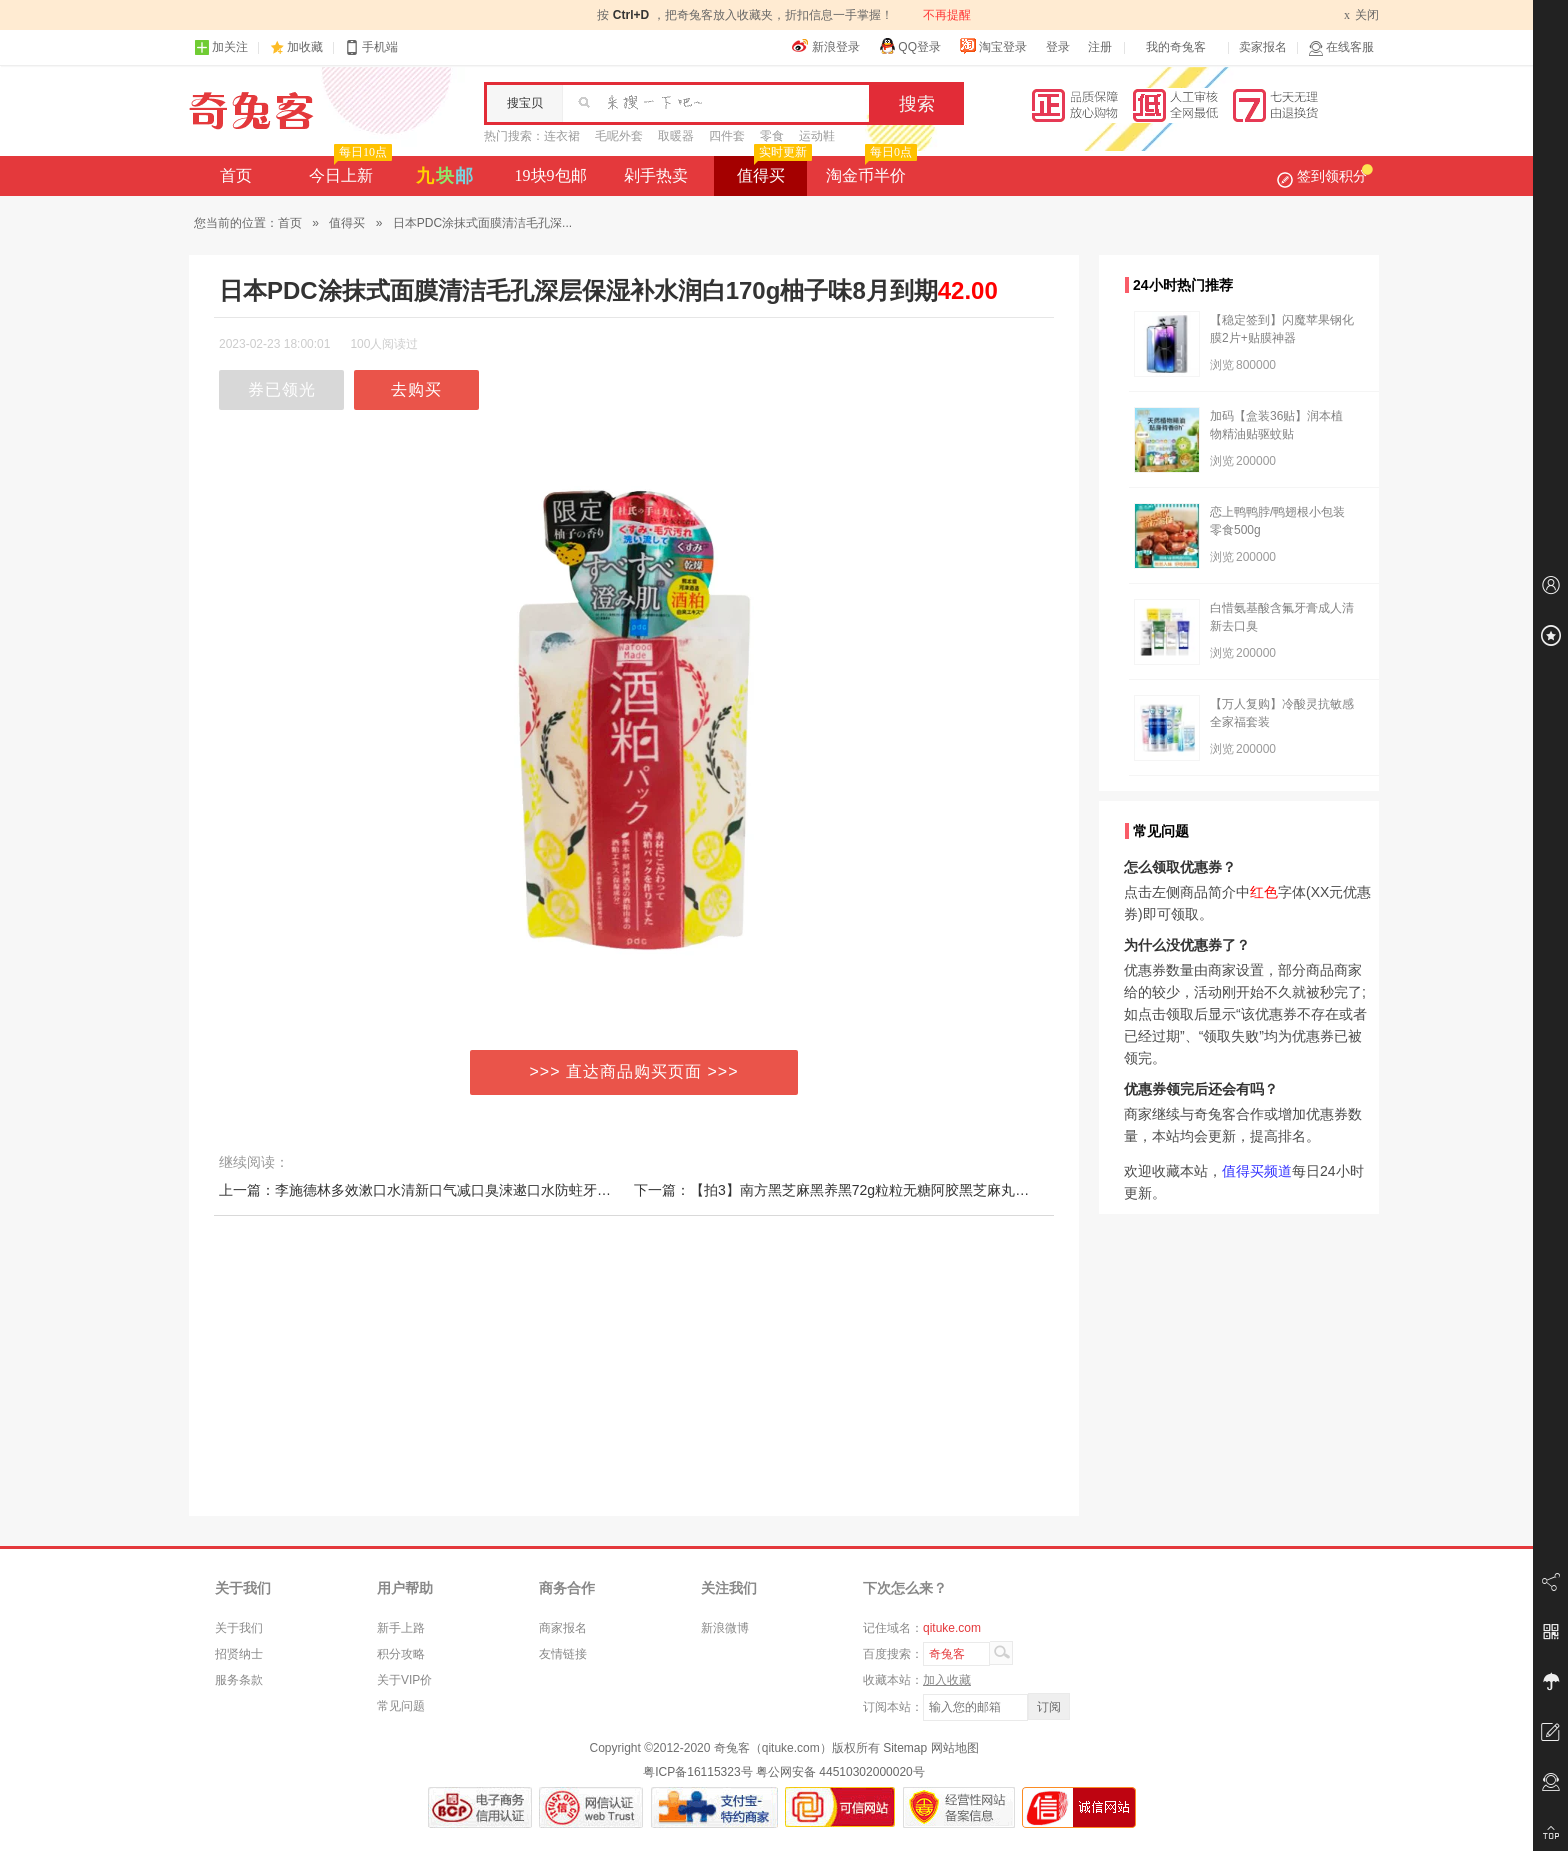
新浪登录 (826, 46)
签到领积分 (1325, 176)
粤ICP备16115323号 (697, 1772)
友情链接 (563, 1654)
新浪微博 (725, 1628)
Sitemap (905, 1748)
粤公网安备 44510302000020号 (840, 1772)
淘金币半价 (869, 170)
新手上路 (401, 1628)
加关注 (221, 47)
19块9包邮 (551, 175)
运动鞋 (817, 136)
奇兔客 (251, 111)
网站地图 (955, 1748)
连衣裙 (562, 136)
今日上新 (348, 170)
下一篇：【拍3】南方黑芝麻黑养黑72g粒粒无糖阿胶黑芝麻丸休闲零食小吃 (866, 1190)
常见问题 (401, 1706)
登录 (1058, 47)
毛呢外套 (619, 136)
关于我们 (239, 1628)
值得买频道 (1257, 1171)
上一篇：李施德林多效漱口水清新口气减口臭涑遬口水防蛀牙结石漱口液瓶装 (457, 1190)
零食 (772, 136)
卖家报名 (1263, 47)
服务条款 (239, 1680)
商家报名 (563, 1628)
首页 (236, 175)
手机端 (371, 47)
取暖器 (676, 136)
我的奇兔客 (1176, 47)
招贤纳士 (239, 1654)
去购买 (416, 389)
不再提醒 (947, 15)
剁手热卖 (656, 175)
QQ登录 (909, 46)
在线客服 (1341, 47)
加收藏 (305, 47)
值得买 (772, 170)
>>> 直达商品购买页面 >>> (634, 1071)
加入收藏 (947, 1680)
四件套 (727, 136)
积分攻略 (401, 1654)
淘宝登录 (993, 46)
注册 (1100, 47)
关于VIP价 (404, 1680)
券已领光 (282, 389)
